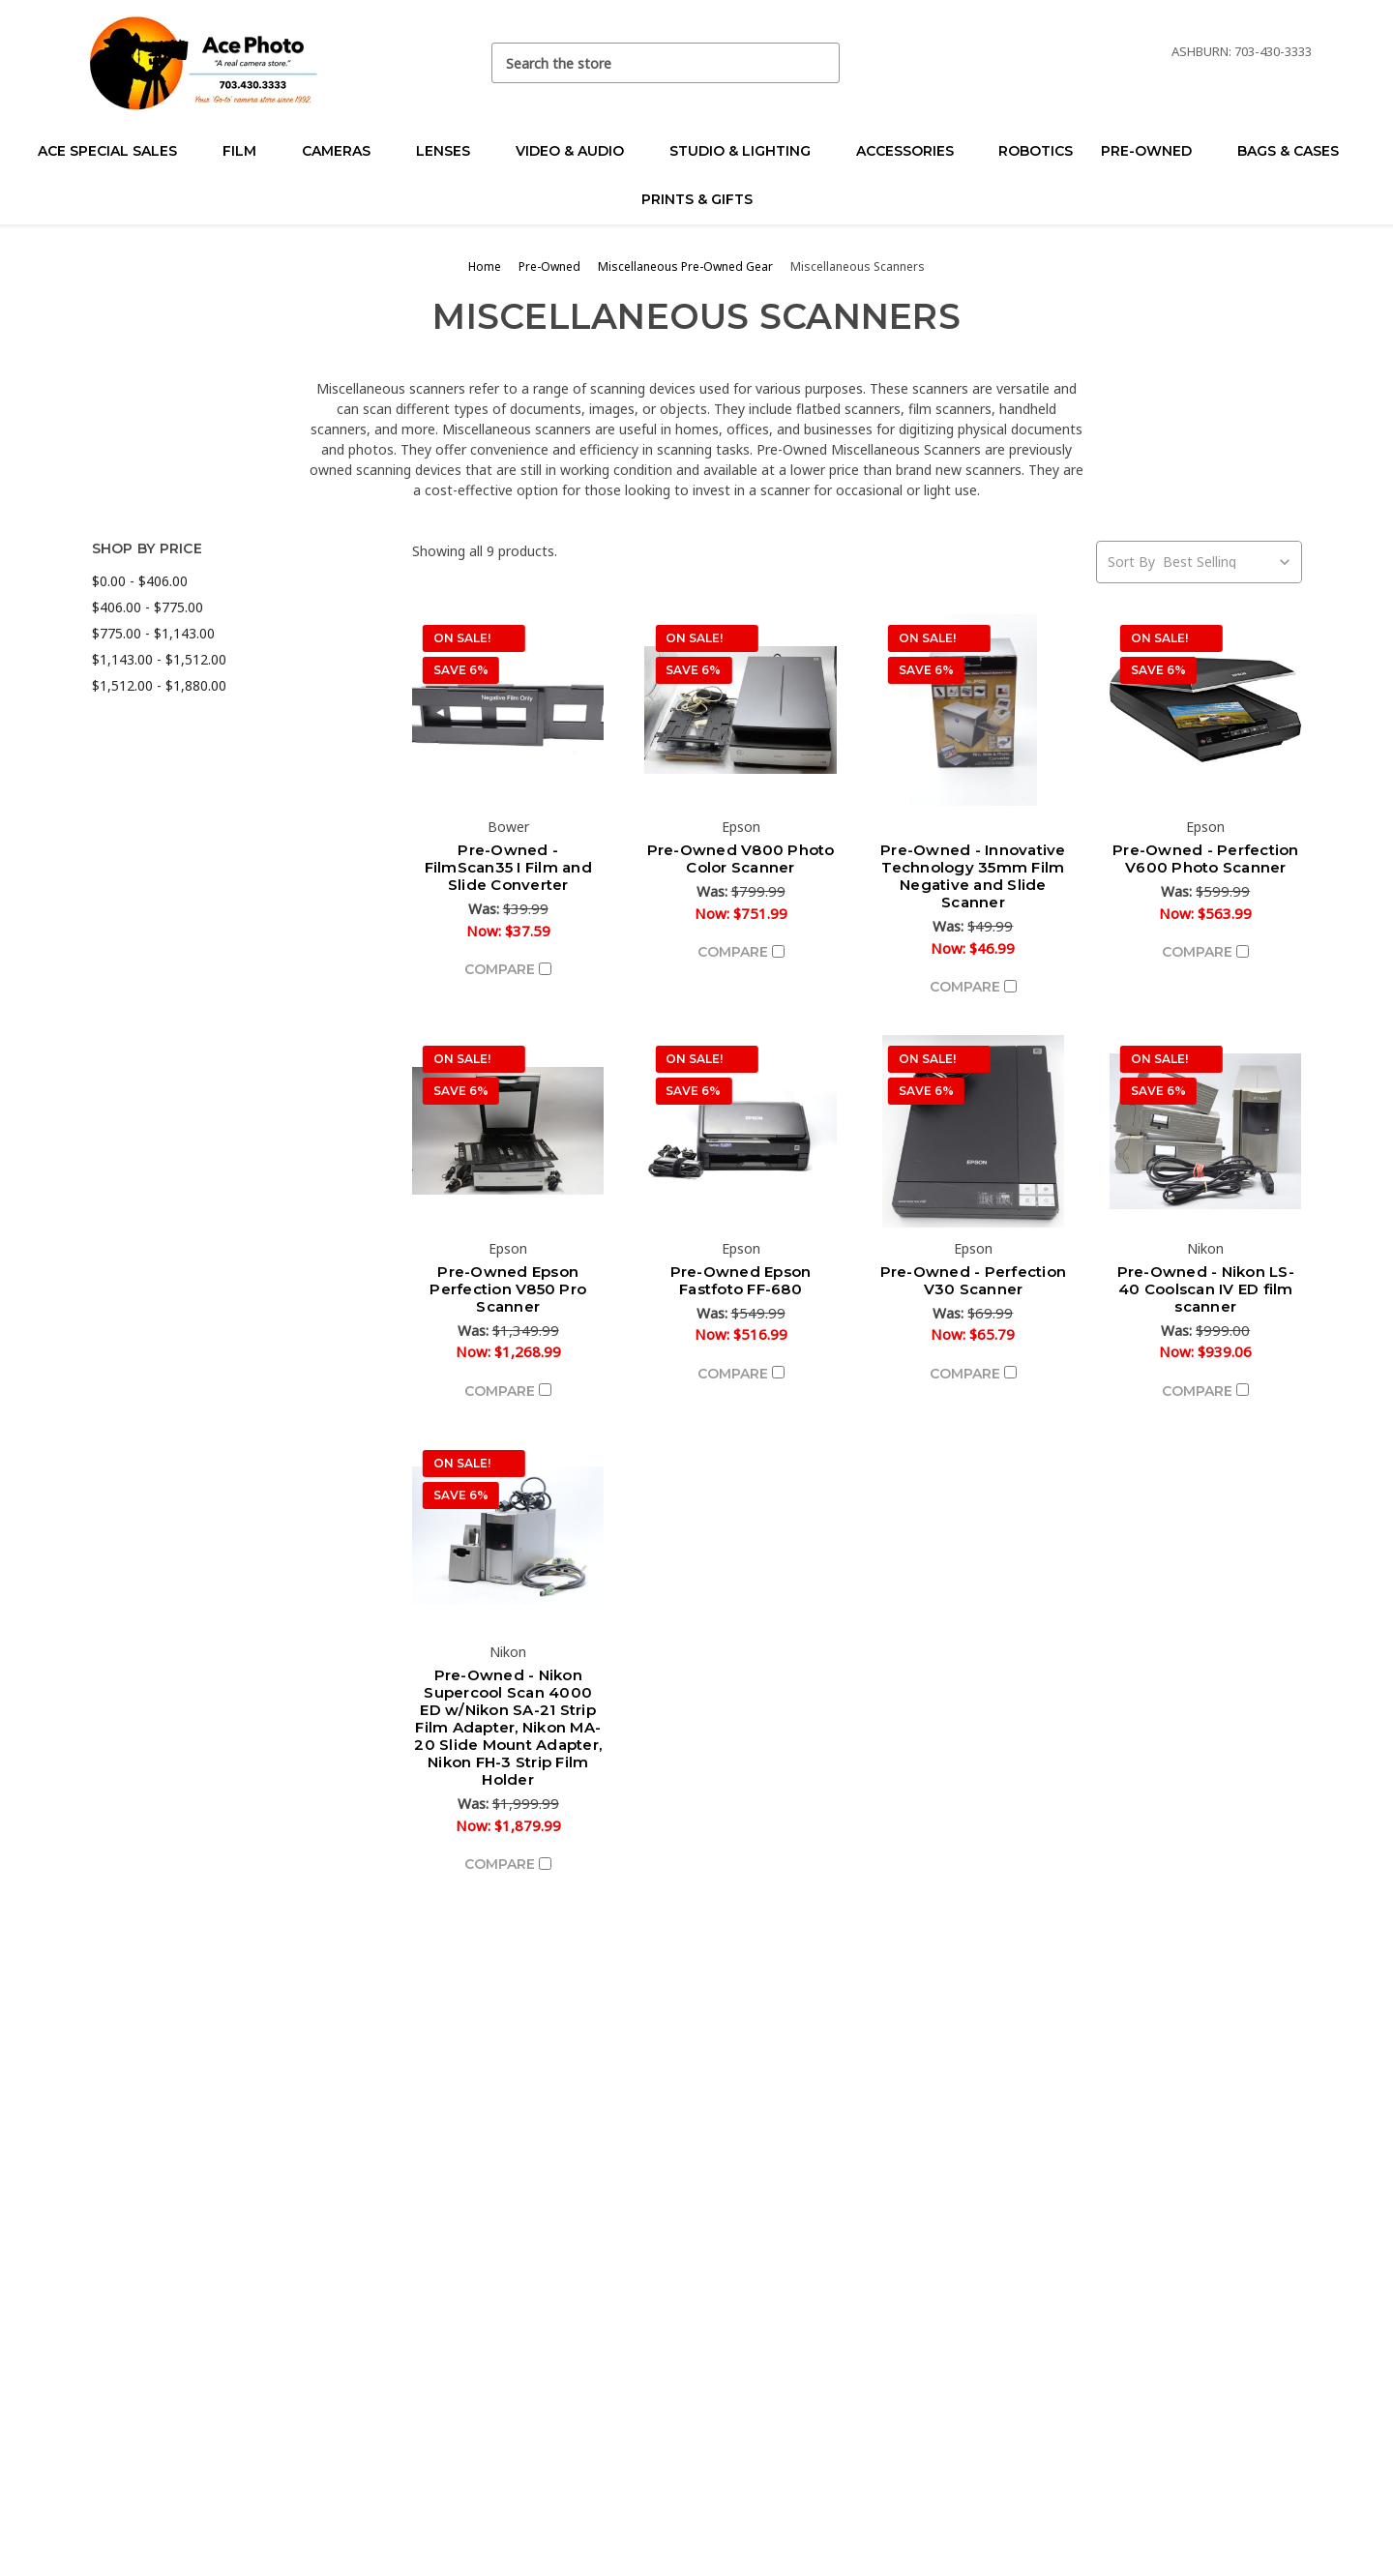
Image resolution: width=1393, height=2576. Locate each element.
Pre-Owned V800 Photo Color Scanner (741, 858)
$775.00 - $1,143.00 (153, 633)
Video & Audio (578, 151)
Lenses (451, 151)
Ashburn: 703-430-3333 (1241, 51)
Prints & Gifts (697, 199)
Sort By (1131, 561)
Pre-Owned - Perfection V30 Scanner (973, 1280)
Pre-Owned (1154, 151)
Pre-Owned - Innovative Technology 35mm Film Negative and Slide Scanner (973, 876)
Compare (507, 969)
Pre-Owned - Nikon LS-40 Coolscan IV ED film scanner (1205, 1289)
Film (247, 151)
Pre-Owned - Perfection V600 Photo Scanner (1205, 858)
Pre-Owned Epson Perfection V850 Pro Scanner (508, 1289)
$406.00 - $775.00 (147, 607)
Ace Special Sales (115, 151)
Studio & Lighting (748, 151)
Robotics (1035, 151)
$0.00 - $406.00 (140, 581)
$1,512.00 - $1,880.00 (159, 685)
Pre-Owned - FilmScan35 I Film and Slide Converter (508, 867)
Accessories (913, 151)
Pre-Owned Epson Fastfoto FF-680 (741, 1280)
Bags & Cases (1296, 151)
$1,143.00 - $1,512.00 (159, 659)
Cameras (344, 151)
